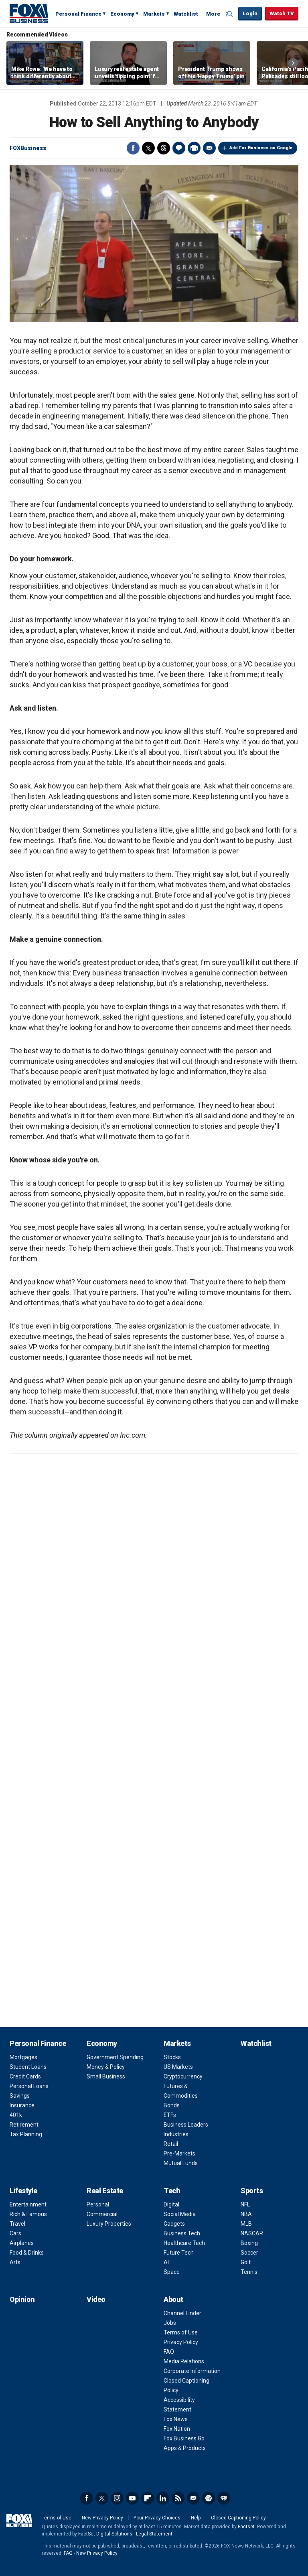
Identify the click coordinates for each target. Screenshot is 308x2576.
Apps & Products (185, 2448)
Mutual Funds (181, 2163)
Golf (246, 2262)
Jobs (170, 2323)
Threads (163, 148)
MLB (246, 2223)
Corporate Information (192, 2371)
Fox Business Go (184, 2438)
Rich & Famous (28, 2214)
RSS (178, 2498)
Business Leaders (186, 2124)
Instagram (117, 2498)
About (173, 2299)
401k (16, 2115)
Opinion (22, 2299)
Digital (171, 2204)
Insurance (22, 2105)
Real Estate (105, 2190)
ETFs (170, 2115)
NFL (245, 2204)
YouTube (132, 2498)
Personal (98, 2204)
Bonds (172, 2105)
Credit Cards (25, 2076)
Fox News (176, 2419)
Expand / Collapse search (230, 14)
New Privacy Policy (102, 2518)
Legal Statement (154, 2534)
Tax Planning (26, 2134)
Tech (172, 2190)
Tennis (249, 2272)
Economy (122, 14)
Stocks (172, 2057)
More (213, 14)
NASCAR (252, 2233)
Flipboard (147, 2498)
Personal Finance (78, 14)
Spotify (208, 2498)
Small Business (106, 2076)
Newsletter (193, 2498)
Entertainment (28, 2204)
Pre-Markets (179, 2153)
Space (172, 2272)
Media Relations (184, 2361)
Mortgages (23, 2057)
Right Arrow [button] (293, 63)
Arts (15, 2262)
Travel (17, 2223)
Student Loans (28, 2067)
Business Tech (182, 2233)
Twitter (148, 148)
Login (250, 13)
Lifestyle (23, 2190)
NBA (246, 2214)
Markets (154, 14)
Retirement (24, 2124)
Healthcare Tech (184, 2243)
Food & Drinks (27, 2252)
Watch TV (282, 13)
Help (196, 2518)
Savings (20, 2095)
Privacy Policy (181, 2342)
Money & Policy (106, 2067)
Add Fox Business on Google (260, 147)
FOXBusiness (28, 148)
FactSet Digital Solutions (105, 2534)
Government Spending (115, 2057)
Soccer (249, 2252)
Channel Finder (182, 2313)
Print (194, 148)
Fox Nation (177, 2429)
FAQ (169, 2351)
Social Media (180, 2214)
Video (96, 2299)
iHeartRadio (223, 2498)
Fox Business (29, 13)
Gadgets (174, 2223)
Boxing (249, 2243)
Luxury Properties (109, 2223)
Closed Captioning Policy (238, 2518)
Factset (246, 2526)
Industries (176, 2134)
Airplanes (22, 2243)
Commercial (102, 2214)
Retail (171, 2144)
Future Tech (179, 2252)
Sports (252, 2190)
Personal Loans (29, 2086)
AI (166, 2262)
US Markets (178, 2067)
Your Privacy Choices (157, 2518)
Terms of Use (181, 2332)
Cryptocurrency (183, 2076)
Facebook (133, 148)
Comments (178, 148)
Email (209, 148)
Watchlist (186, 14)
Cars (15, 2233)
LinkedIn (162, 2498)
